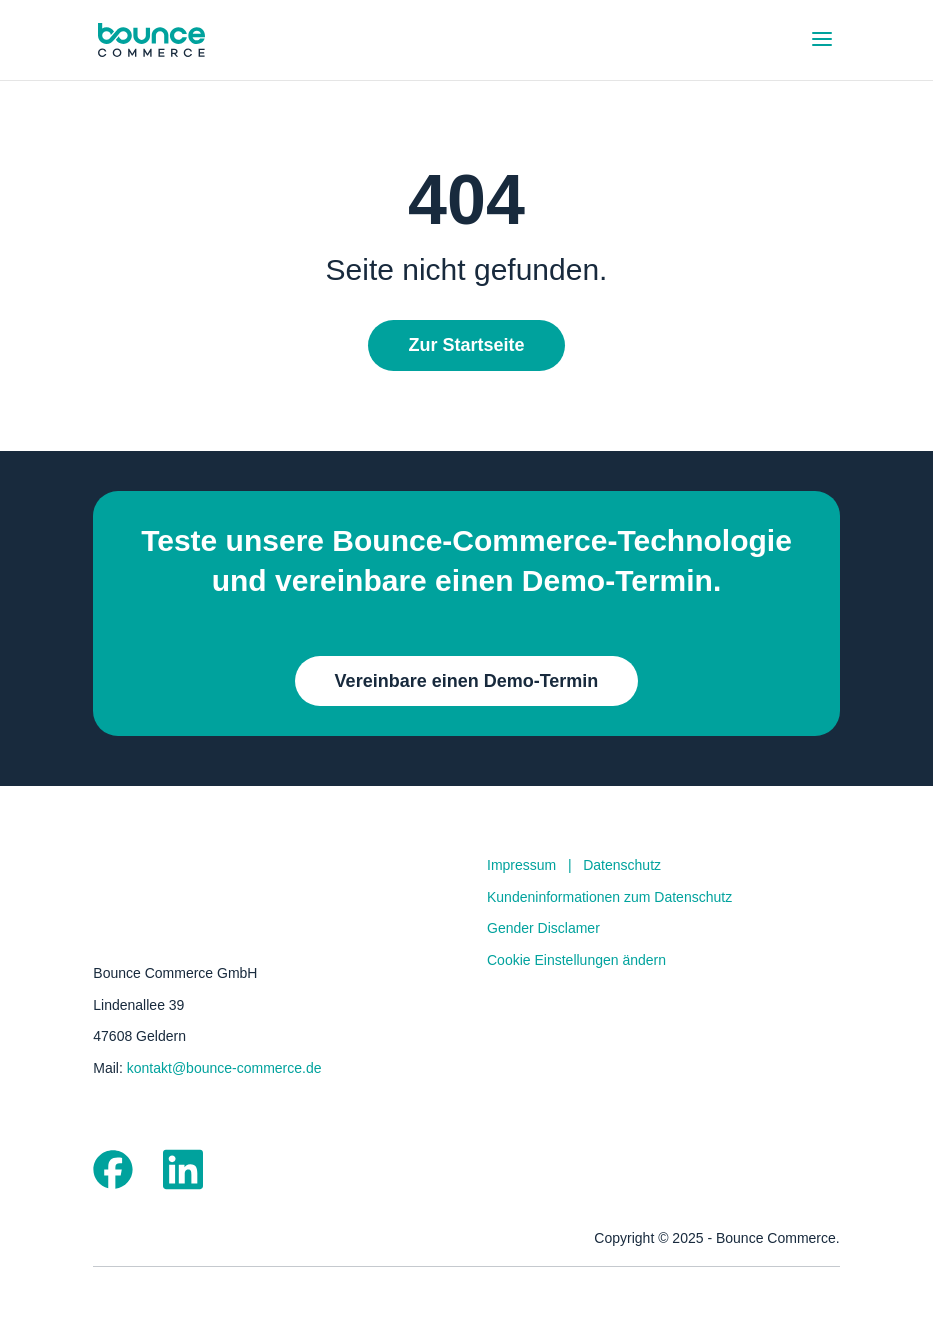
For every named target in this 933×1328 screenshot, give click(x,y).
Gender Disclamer (543, 928)
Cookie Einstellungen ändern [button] (576, 960)
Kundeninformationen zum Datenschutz (609, 897)
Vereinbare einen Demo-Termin (467, 681)
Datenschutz (622, 865)
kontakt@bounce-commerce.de (224, 1068)
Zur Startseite (466, 345)
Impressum (521, 865)
